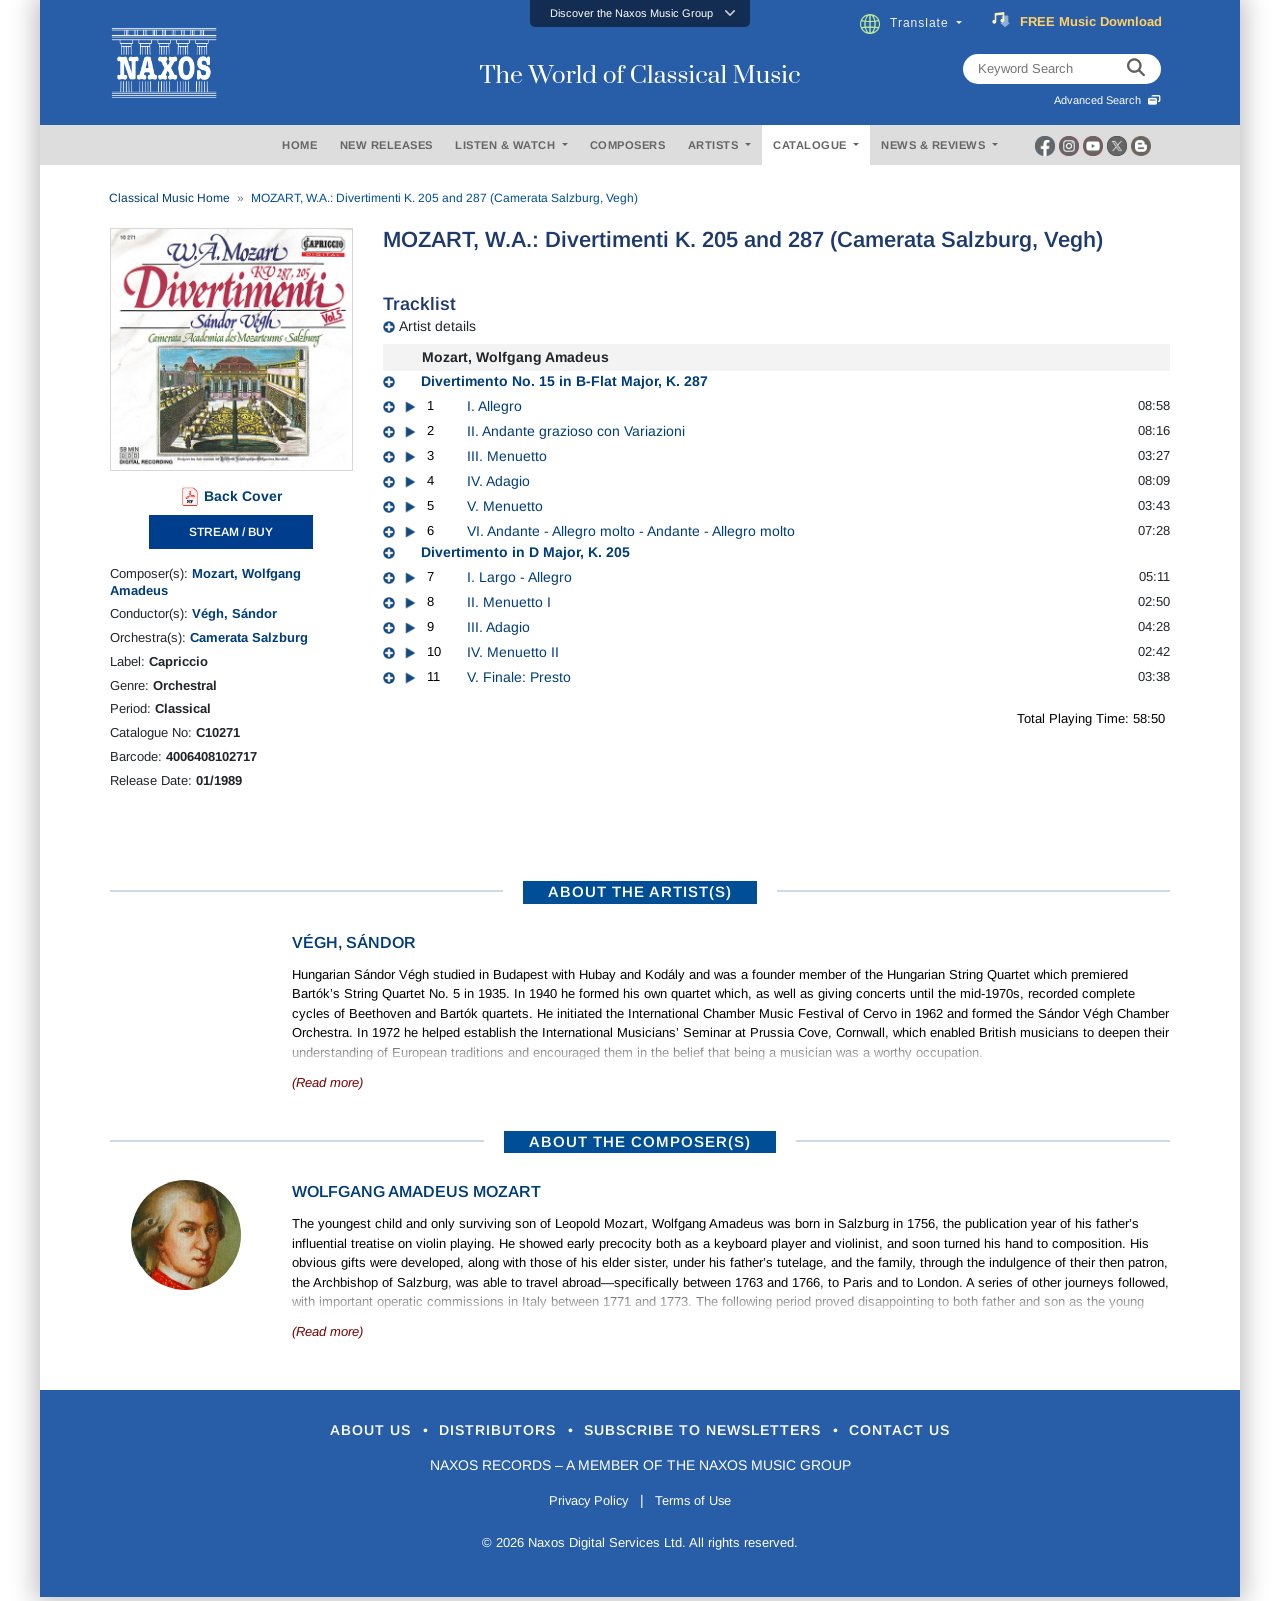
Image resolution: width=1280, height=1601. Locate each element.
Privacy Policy (582, 1505)
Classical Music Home (169, 198)
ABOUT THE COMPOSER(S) (640, 1141)
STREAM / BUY (231, 532)
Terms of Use (700, 1505)
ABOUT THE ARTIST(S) (640, 891)
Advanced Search (1107, 100)
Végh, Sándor (234, 613)
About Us (323, 1432)
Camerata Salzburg (249, 637)
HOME (299, 145)
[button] (640, 13)
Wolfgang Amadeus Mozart (416, 1191)
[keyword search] (1136, 69)
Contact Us (949, 1432)
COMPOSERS (628, 145)
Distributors (474, 1432)
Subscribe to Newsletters (718, 1432)
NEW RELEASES (386, 145)
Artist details (437, 326)
